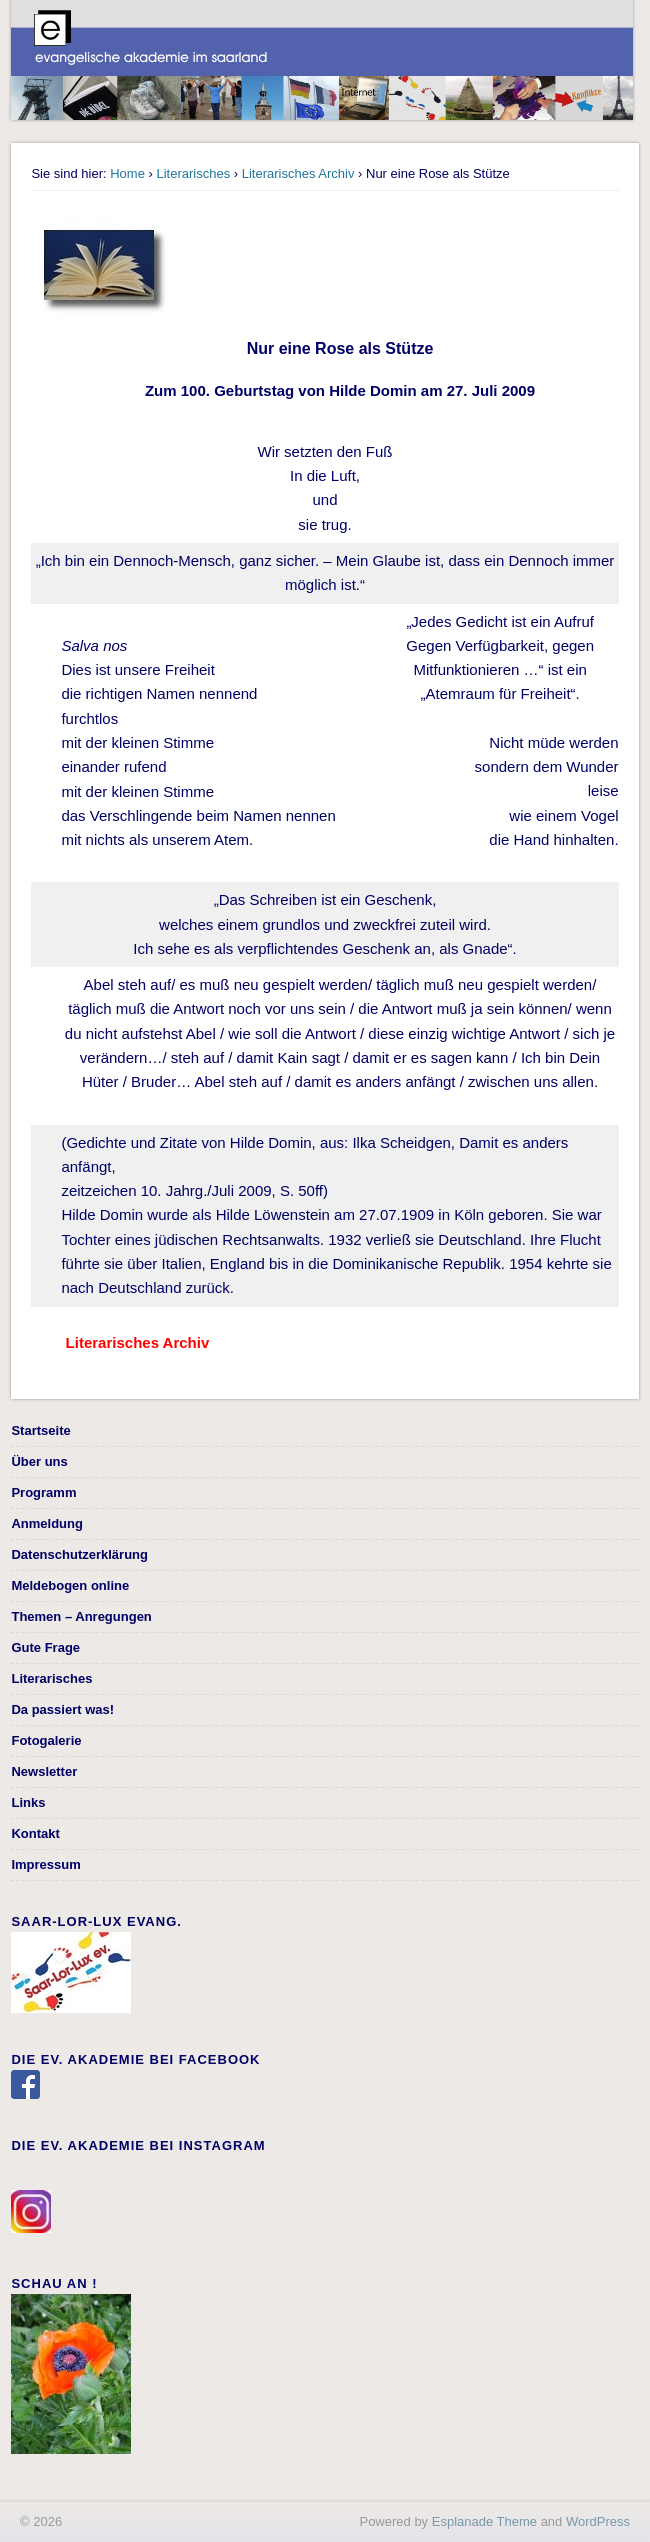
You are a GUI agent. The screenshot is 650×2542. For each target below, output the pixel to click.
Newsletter (44, 1771)
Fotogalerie (46, 1740)
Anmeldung (47, 1523)
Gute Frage (45, 1647)
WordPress (598, 2521)
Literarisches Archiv (298, 173)
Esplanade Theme (484, 2521)
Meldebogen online (70, 1585)
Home (127, 173)
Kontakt (35, 1833)
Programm (43, 1492)
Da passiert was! (62, 1709)
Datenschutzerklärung (79, 1554)
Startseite (40, 1430)
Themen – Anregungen (81, 1616)
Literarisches (193, 173)
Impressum (45, 1864)
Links (28, 1802)
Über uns (39, 1461)
